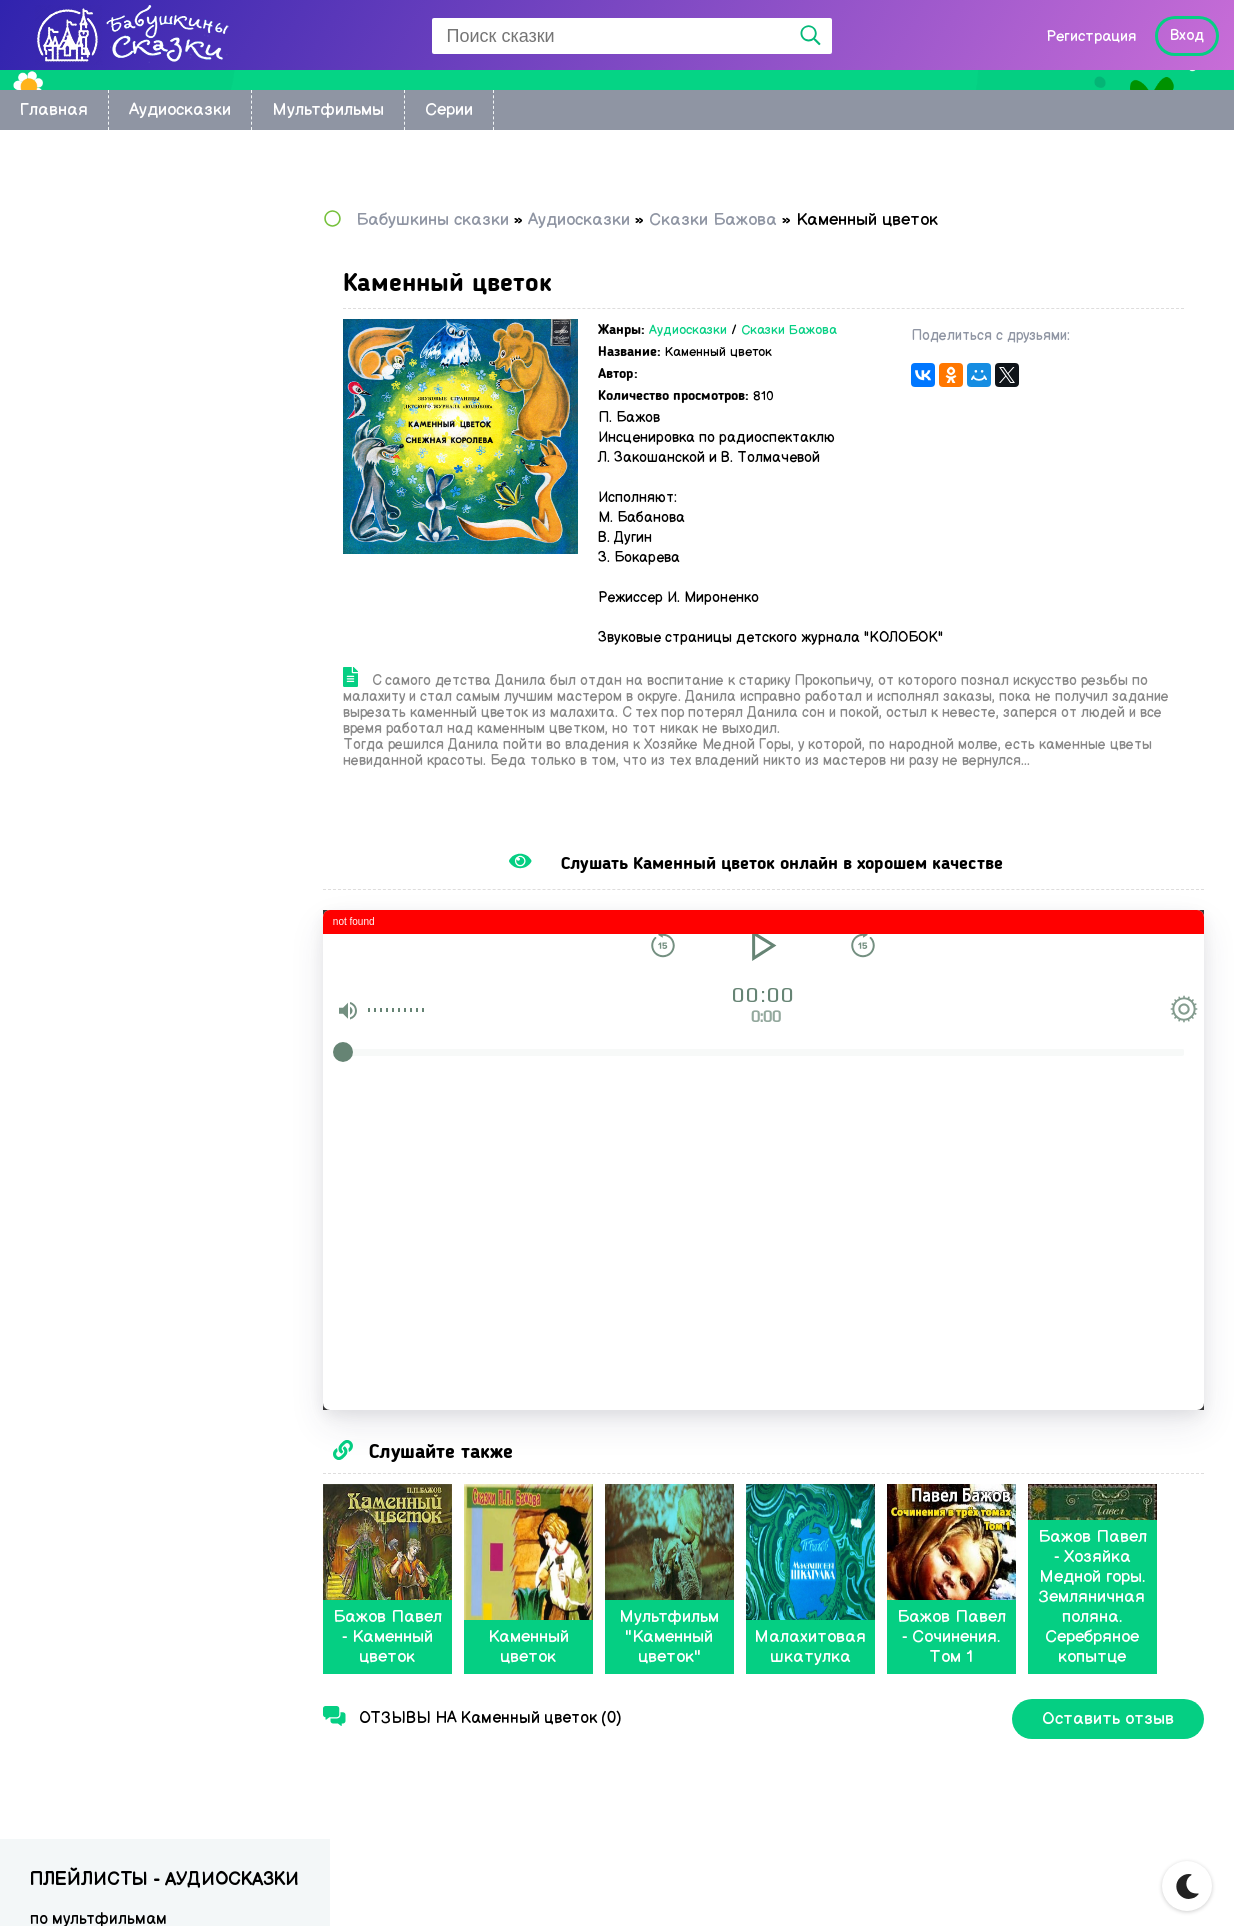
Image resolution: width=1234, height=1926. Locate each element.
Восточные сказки (99, 289)
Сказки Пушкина (92, 579)
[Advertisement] (165, 930)
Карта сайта (977, 1882)
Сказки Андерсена (101, 521)
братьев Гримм (87, 347)
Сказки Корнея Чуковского (130, 434)
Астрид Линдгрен (96, 376)
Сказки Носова (87, 492)
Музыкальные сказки (110, 666)
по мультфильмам (98, 260)
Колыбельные (82, 318)
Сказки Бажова (826, 330)
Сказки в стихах (90, 695)
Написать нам (1114, 1882)
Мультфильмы (328, 110)
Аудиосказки (180, 110)
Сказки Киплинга (94, 405)
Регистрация (1091, 36)
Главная (54, 110)
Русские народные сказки (128, 463)
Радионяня (72, 608)
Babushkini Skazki (144, 1877)
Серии (449, 110)
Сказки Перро (82, 550)
